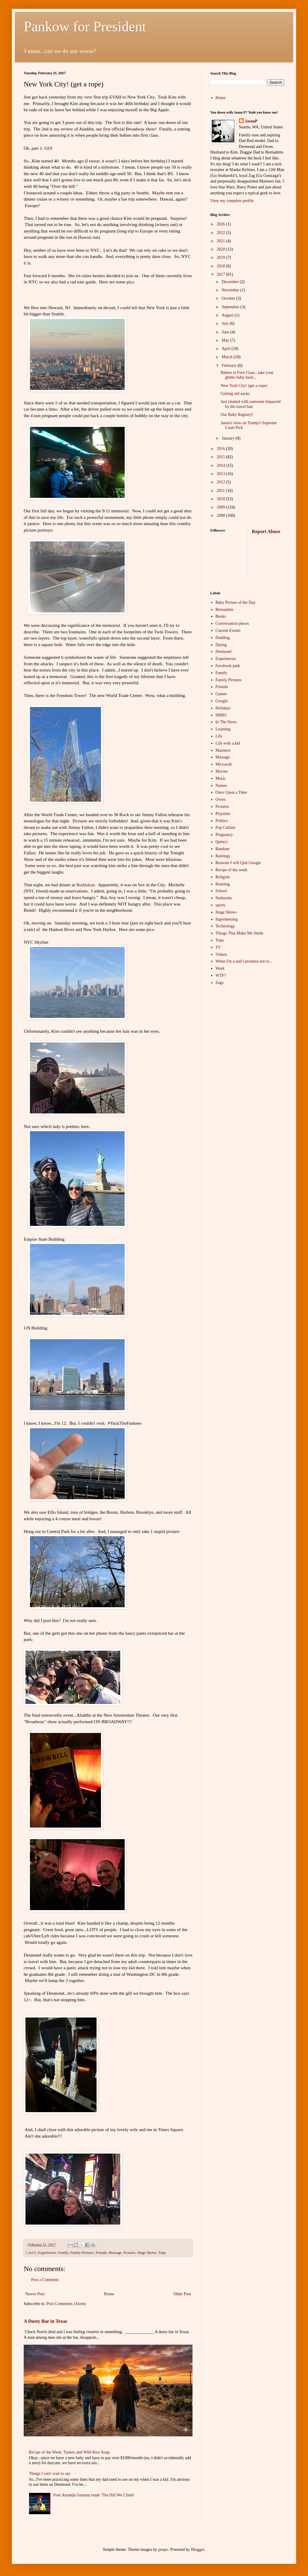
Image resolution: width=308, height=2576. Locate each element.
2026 (221, 224)
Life (219, 736)
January (228, 438)
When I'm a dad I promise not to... (244, 961)
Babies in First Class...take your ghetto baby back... (247, 375)
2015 (221, 457)
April (226, 348)
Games (221, 694)
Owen (220, 799)
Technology (225, 926)
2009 (221, 507)
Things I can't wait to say (50, 2473)
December (231, 282)
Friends (101, 2253)
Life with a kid (228, 743)
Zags (220, 982)
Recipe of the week (232, 870)
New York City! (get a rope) (244, 385)
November (231, 290)
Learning (223, 729)
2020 (221, 249)
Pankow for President (85, 26)
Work (220, 968)
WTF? (221, 975)
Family (63, 2253)
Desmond (224, 651)
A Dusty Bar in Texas (45, 2321)
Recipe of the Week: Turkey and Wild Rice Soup (69, 2452)
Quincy (222, 842)
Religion (223, 877)
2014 (221, 465)
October (229, 298)
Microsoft (224, 764)
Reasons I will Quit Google (238, 863)
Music (221, 778)
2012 (221, 482)
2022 (221, 232)
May (226, 340)
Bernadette (225, 609)
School (221, 891)
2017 (221, 274)
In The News (226, 722)
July (226, 323)
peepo (163, 2549)
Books (221, 616)
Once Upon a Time (231, 792)
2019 (221, 257)
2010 (221, 499)
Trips (162, 2253)
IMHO (221, 715)
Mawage (115, 2253)
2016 (221, 448)
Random (223, 849)
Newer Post (34, 2294)
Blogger (197, 2549)
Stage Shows (147, 2253)
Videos (221, 954)
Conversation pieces (232, 623)
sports (220, 905)
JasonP (251, 121)
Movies (222, 771)
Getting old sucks (235, 393)
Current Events (228, 630)
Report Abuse (266, 531)
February (230, 365)
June (226, 332)
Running (223, 884)
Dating (221, 645)
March (227, 357)
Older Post (182, 2294)
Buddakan (85, 884)
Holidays (223, 708)
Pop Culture (225, 827)
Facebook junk (228, 666)
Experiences (47, 2253)
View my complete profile (232, 200)
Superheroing (227, 919)
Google (222, 701)
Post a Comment (45, 2280)
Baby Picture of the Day (236, 602)
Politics (222, 821)
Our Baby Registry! (237, 414)
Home (109, 2294)
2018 (221, 266)
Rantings (223, 856)
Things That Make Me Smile (240, 933)
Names (221, 785)
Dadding (223, 637)
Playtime (223, 813)
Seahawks (224, 898)
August (228, 315)
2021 (221, 241)
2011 (221, 490)
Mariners (223, 750)
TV (218, 947)
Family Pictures (82, 2253)
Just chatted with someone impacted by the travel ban (250, 404)
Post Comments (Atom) (66, 2303)
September (231, 307)
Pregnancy (224, 834)
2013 (221, 474)
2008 (221, 515)
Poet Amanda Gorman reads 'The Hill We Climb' (93, 2495)
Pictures (129, 2253)
